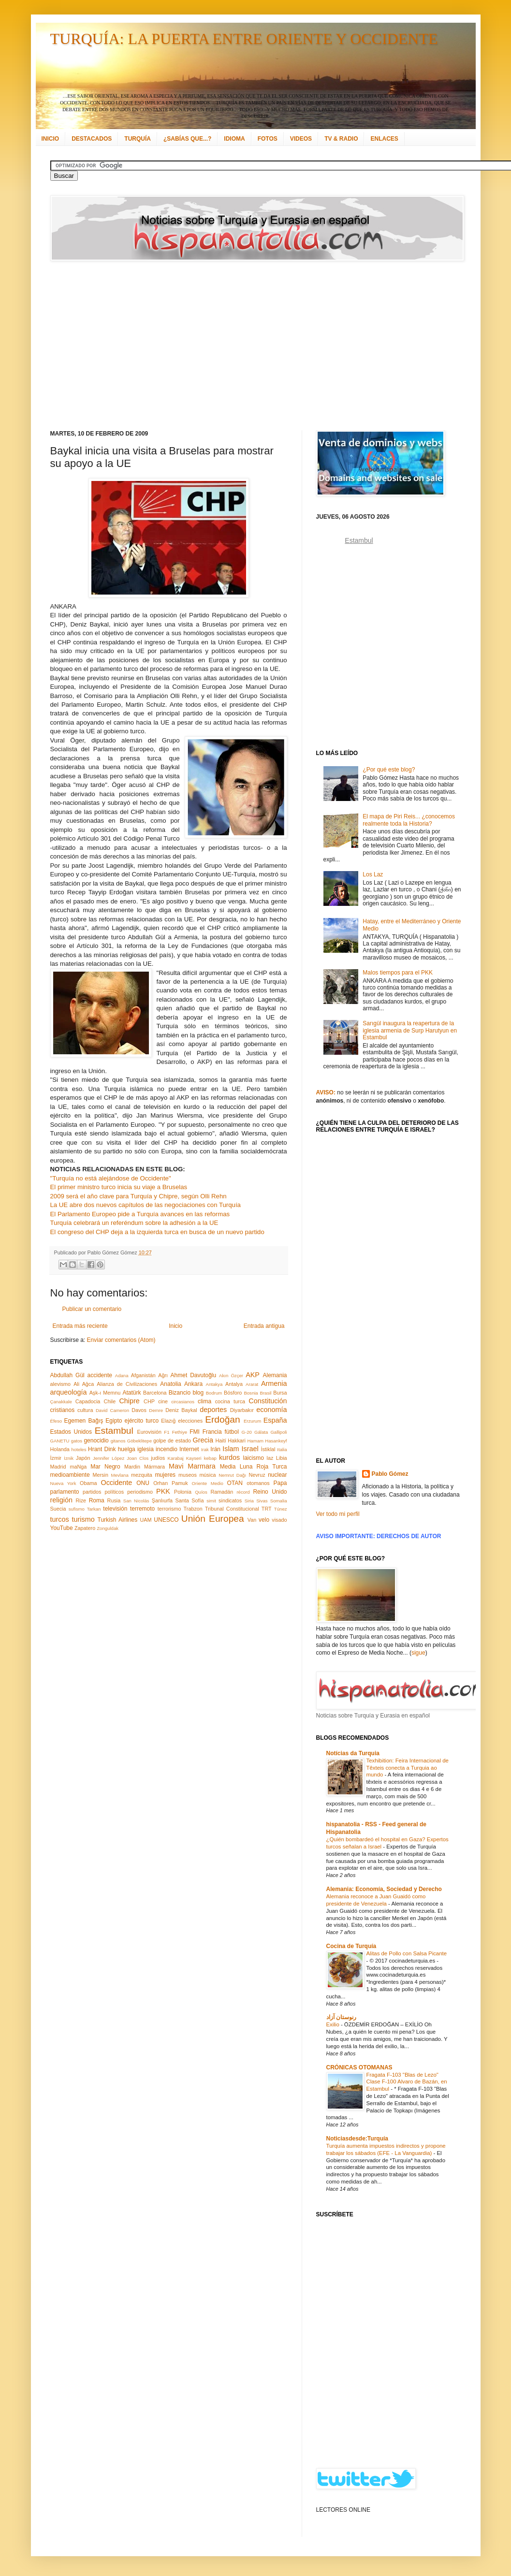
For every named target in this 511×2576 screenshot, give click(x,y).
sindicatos (230, 1500)
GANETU (60, 1440)
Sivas (261, 1500)
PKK (163, 1491)
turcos (59, 1519)
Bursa (280, 1393)
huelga (126, 1449)
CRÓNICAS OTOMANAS (359, 2067)
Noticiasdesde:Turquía (357, 2138)
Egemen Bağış (83, 1420)
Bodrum (214, 1393)
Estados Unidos (71, 1431)
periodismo (140, 1492)
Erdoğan (222, 1419)
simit (211, 1500)
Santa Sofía (189, 1500)
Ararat (252, 1384)
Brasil (266, 1393)
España (275, 1420)
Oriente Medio (207, 1483)
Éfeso (56, 1421)
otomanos (258, 1483)
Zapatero (84, 1528)
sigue (418, 1652)
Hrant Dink (102, 1449)
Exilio (333, 2024)
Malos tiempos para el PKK (398, 972)
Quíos (201, 1492)
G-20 (247, 1432)
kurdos (229, 1457)
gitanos (118, 1440)
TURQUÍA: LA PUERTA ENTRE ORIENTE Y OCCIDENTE (244, 38)
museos (187, 1475)
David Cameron (112, 1410)
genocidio (96, 1440)
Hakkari (237, 1440)
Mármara (154, 1467)
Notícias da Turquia (353, 1753)
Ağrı (163, 1375)
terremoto (142, 1508)
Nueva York (63, 1483)
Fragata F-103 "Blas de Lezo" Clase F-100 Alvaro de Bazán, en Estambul (406, 2082)
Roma (96, 1500)
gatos (76, 1440)
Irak (205, 1449)
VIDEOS (301, 138)
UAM (145, 1520)
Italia (282, 1449)
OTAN (234, 1483)
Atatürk (131, 1392)
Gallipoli (278, 1432)
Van (252, 1520)
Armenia (274, 1383)
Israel (249, 1449)
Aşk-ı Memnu (105, 1393)
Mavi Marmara (192, 1466)
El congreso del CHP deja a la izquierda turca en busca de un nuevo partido (157, 1232)
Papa (280, 1483)
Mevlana (119, 1475)
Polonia (182, 1492)
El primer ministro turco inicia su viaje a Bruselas (119, 1187)
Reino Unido (270, 1491)
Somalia (278, 1500)
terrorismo (169, 1509)
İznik (68, 1458)
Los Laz (373, 874)
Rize (80, 1500)
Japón (83, 1458)
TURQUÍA (137, 138)
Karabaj (176, 1458)
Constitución (267, 1401)
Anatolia (170, 1384)
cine (163, 1401)
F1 (166, 1432)
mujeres (165, 1474)
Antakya (214, 1384)
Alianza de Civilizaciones (127, 1384)
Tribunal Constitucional (232, 1509)
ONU (142, 1483)
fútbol (231, 1431)
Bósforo (233, 1393)
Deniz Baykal (181, 1410)
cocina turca (230, 1401)
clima (204, 1401)
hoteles (79, 1449)
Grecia (203, 1440)
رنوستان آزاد (341, 2017)
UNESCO (166, 1519)
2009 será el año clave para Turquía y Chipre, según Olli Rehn (138, 1196)
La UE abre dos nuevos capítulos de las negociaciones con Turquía (145, 1204)
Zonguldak (107, 1528)
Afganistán (143, 1375)
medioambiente (70, 1474)
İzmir (55, 1458)
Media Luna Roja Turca (253, 1466)
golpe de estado (172, 1440)
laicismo (253, 1458)
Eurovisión (149, 1432)
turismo (83, 1519)
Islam (230, 1449)
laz (270, 1458)
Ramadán (222, 1492)
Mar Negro (105, 1466)
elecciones (190, 1421)
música (207, 1475)
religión (61, 1500)
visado (279, 1520)
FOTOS (267, 138)
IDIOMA (234, 138)
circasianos (182, 1401)
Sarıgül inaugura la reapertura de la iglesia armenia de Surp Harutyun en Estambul (410, 1030)
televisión (115, 1508)
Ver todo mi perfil (338, 1514)
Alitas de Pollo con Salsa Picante (406, 1953)
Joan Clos (137, 1458)
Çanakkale (61, 1401)
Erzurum (252, 1421)
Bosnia (251, 1393)
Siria (249, 1500)
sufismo (77, 1509)
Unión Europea (212, 1519)
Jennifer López (108, 1458)
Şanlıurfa (162, 1500)
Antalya (234, 1384)
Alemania (275, 1375)
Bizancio (179, 1392)
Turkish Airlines (118, 1519)
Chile (110, 1401)
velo (264, 1519)
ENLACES (384, 138)
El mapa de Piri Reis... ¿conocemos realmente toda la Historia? (409, 820)
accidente (100, 1375)
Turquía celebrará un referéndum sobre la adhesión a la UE (134, 1222)
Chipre (129, 1401)
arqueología (68, 1392)
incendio (166, 1449)
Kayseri (194, 1458)
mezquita (141, 1475)
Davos (138, 1410)
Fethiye (179, 1432)
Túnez (280, 1509)
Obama (88, 1483)
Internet (189, 1449)
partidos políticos (103, 1492)
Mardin (132, 1467)
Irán (215, 1449)
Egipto (113, 1420)
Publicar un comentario (92, 1309)
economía (271, 1409)
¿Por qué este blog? (389, 769)
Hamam (255, 1440)
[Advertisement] (200, 345)
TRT (267, 1509)
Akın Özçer (231, 1375)
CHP (149, 1401)
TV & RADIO (341, 138)
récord (242, 1492)
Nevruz (256, 1475)
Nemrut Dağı (232, 1475)
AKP (253, 1375)
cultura (85, 1410)
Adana (122, 1375)
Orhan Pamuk (170, 1483)
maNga (78, 1467)
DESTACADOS (92, 138)
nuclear (277, 1474)
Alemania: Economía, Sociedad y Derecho (384, 1889)
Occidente (116, 1482)
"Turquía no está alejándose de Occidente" (110, 1178)
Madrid (58, 1467)
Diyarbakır (242, 1410)
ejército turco (142, 1420)
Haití (221, 1440)
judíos (158, 1458)
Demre (156, 1410)
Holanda (60, 1449)
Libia (281, 1458)
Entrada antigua (264, 1326)
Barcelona (155, 1393)
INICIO (50, 138)
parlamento (64, 1491)
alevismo (60, 1384)
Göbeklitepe (139, 1440)
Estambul (114, 1431)
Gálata (261, 1432)
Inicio (175, 1326)
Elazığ (168, 1421)
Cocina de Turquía (351, 1946)
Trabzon (193, 1509)
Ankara (193, 1384)
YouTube (61, 1528)
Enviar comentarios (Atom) (121, 1340)
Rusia (114, 1500)
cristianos (62, 1410)
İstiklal (268, 1449)
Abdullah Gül (67, 1375)
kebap (210, 1458)
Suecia (58, 1509)
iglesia (145, 1449)
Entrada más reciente (80, 1326)
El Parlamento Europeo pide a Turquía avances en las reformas (140, 1214)
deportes (213, 1409)
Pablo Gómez (390, 1473)
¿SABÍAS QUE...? (187, 138)
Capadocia (88, 1401)
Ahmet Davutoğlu (194, 1375)
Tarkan (94, 1509)
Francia (212, 1431)
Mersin (100, 1475)
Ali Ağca (83, 1384)
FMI (195, 1431)
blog (198, 1392)
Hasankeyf (276, 1440)
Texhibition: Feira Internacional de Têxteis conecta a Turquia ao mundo (407, 1768)
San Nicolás (136, 1500)
